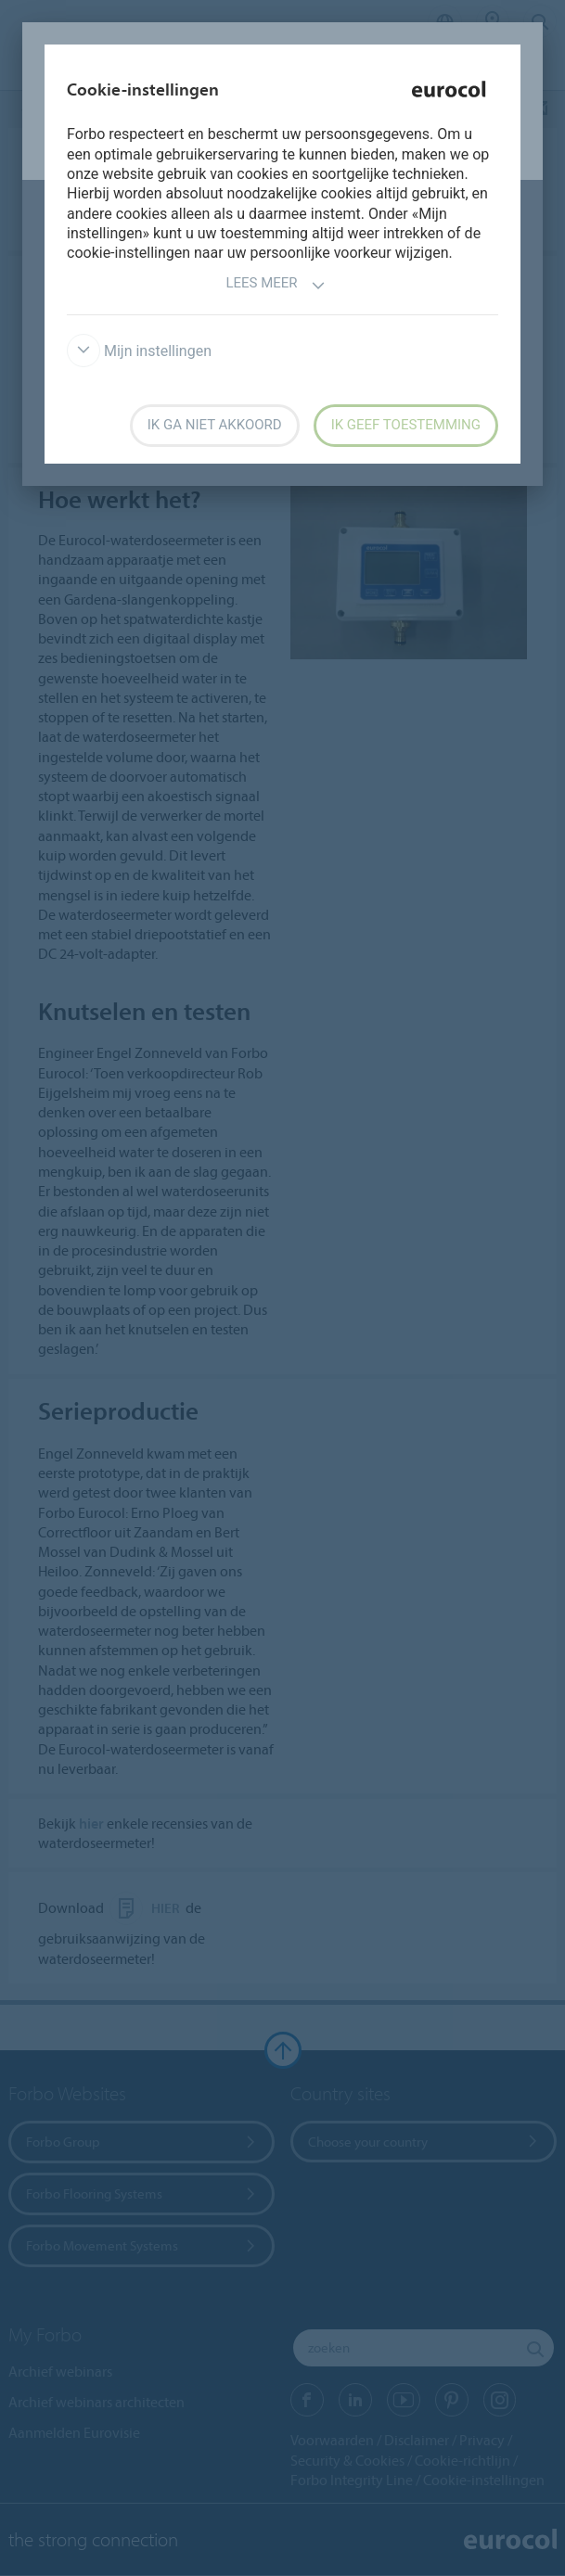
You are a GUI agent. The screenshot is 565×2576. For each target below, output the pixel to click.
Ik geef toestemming (406, 424)
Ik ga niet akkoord (215, 424)
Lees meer (275, 285)
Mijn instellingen (139, 351)
